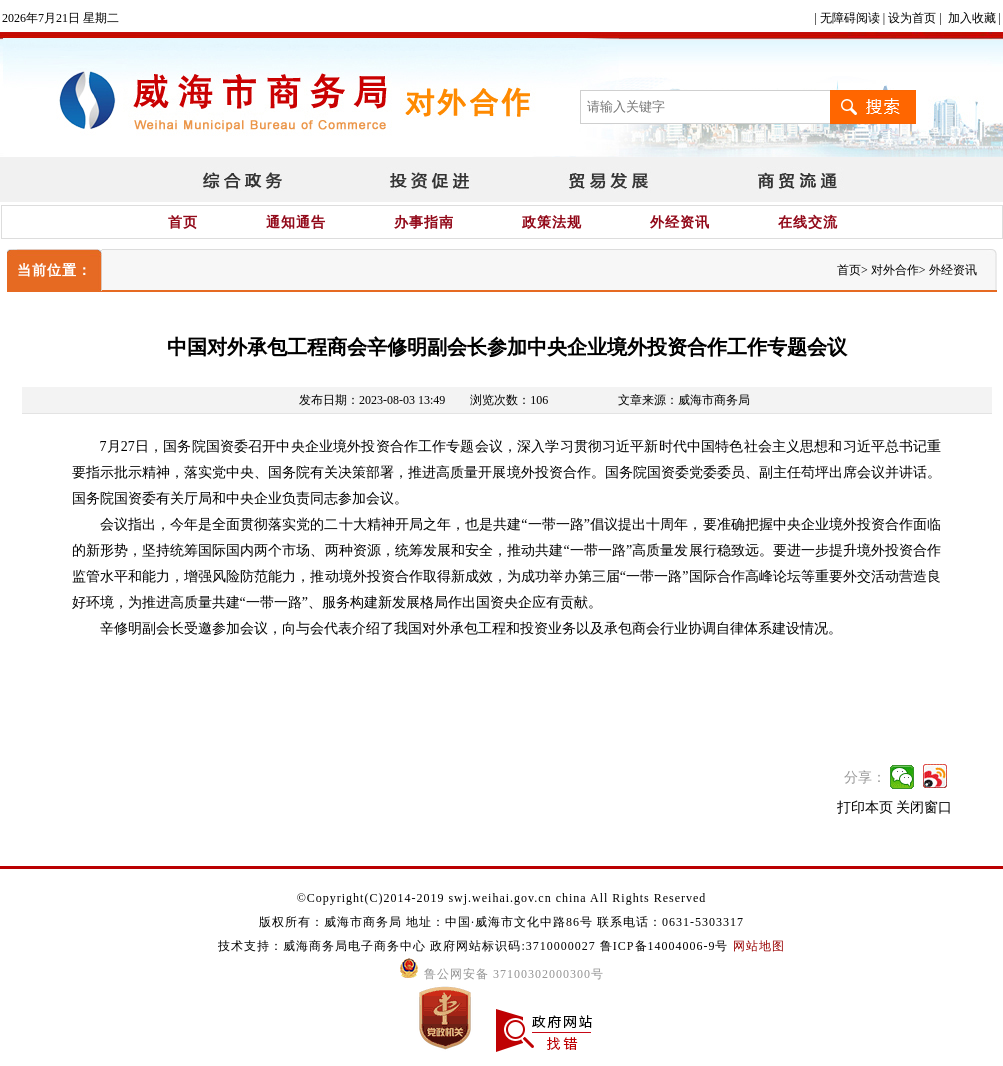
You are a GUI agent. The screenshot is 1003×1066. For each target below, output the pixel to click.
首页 (183, 222)
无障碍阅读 (850, 18)
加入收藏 (972, 18)
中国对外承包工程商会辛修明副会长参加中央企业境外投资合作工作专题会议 (507, 347)
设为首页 (912, 18)
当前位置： (54, 270)
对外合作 (895, 270)
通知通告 (296, 222)
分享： (865, 777)
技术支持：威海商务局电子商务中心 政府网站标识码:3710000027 (408, 946)
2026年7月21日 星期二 (60, 18)
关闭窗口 (924, 807)
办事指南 (424, 222)
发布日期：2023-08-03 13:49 (372, 400)
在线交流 (808, 222)
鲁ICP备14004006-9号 (664, 946)
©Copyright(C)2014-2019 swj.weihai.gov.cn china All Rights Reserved (502, 898)
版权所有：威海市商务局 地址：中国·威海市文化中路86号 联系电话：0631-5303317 (501, 922)
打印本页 (865, 807)
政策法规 (552, 222)
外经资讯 (680, 222)
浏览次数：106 (509, 400)
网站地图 (759, 946)
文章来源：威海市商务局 (684, 400)
